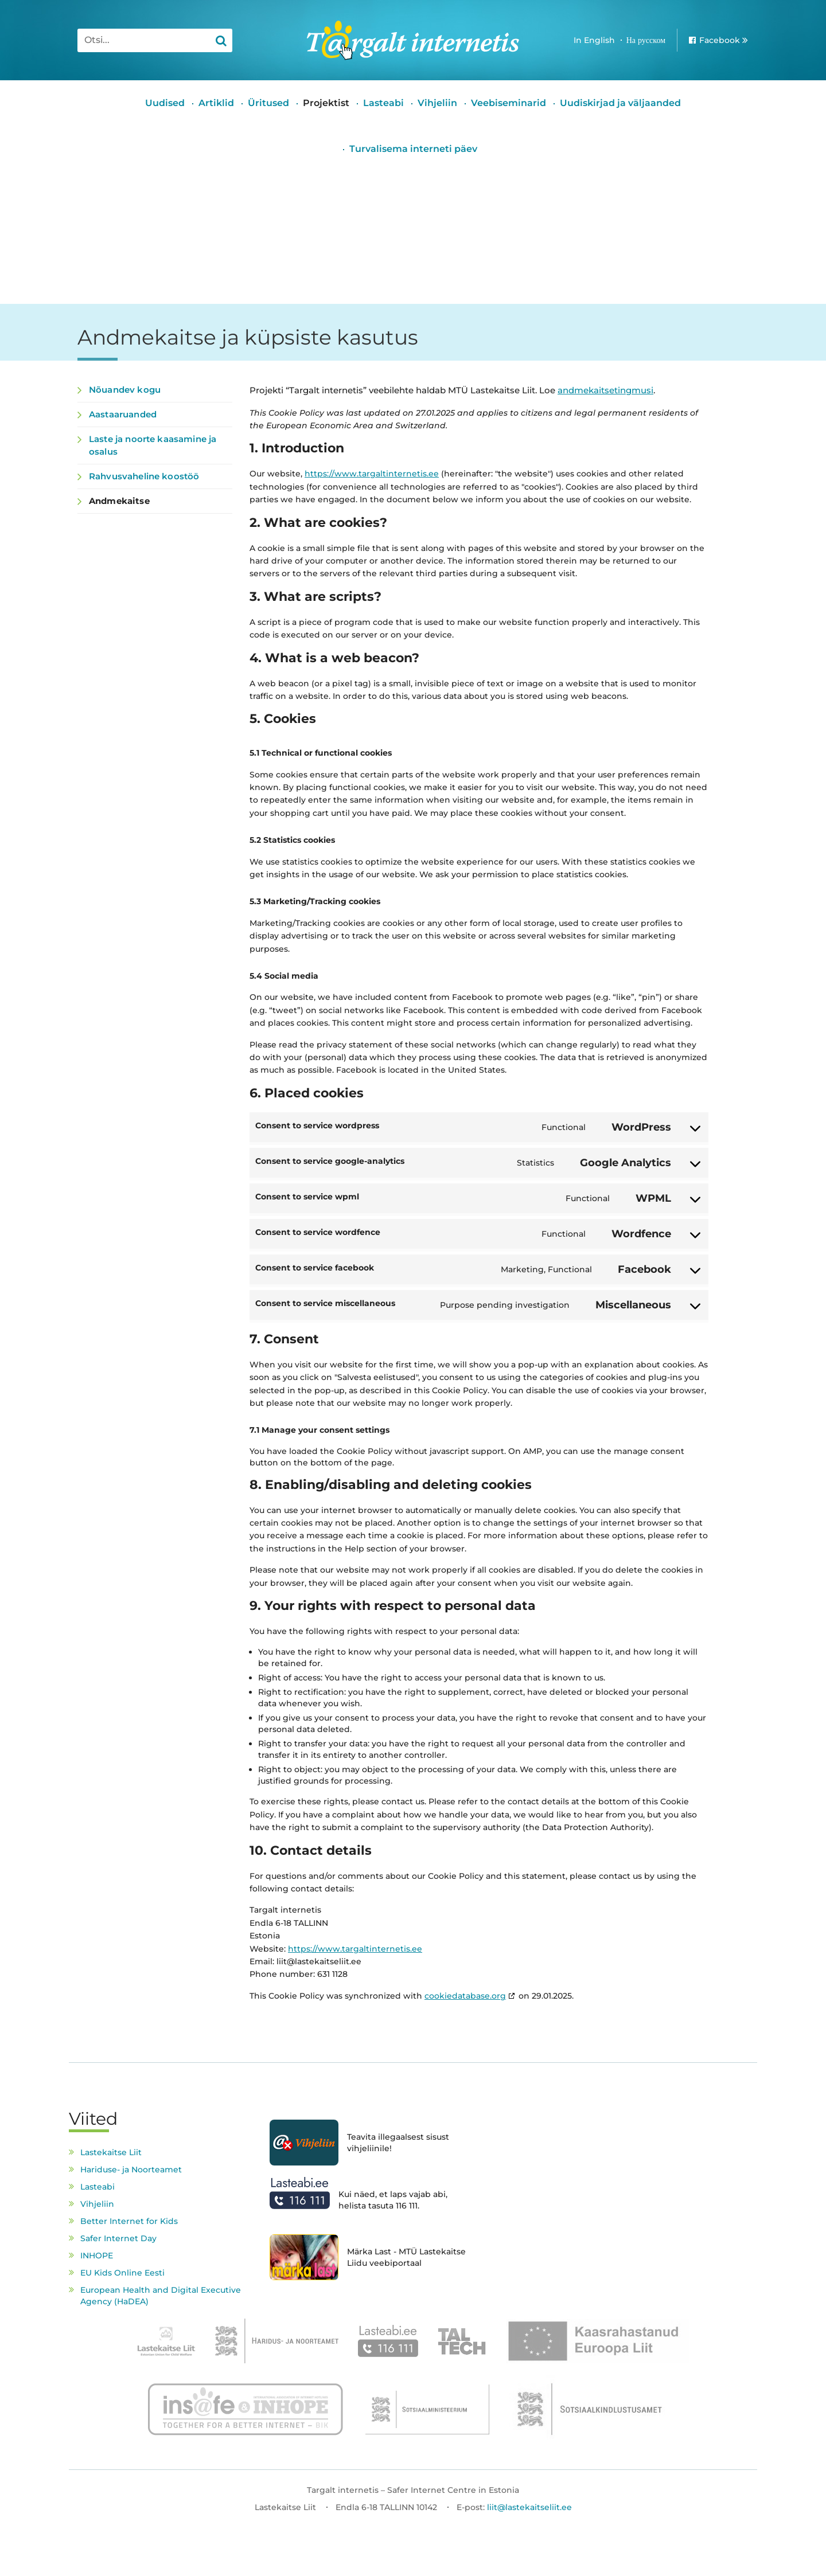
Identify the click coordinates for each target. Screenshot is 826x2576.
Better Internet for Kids (129, 2221)
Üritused (268, 102)
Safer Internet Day (118, 2238)
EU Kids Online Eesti (122, 2273)
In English (594, 40)
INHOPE (96, 2255)
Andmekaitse (119, 500)
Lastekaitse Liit (111, 2152)
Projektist (326, 102)
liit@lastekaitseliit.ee (529, 2507)
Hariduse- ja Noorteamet (131, 2169)
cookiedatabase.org (465, 1996)
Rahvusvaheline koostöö (144, 476)
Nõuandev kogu (125, 389)
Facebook (719, 40)
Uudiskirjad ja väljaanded (620, 102)
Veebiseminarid (508, 102)
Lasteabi (383, 102)
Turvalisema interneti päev (413, 148)
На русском (645, 40)
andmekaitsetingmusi (605, 390)
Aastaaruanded (123, 414)
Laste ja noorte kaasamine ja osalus (152, 445)
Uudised (165, 102)
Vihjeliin (437, 102)
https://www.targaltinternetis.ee (372, 473)
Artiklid (216, 102)
